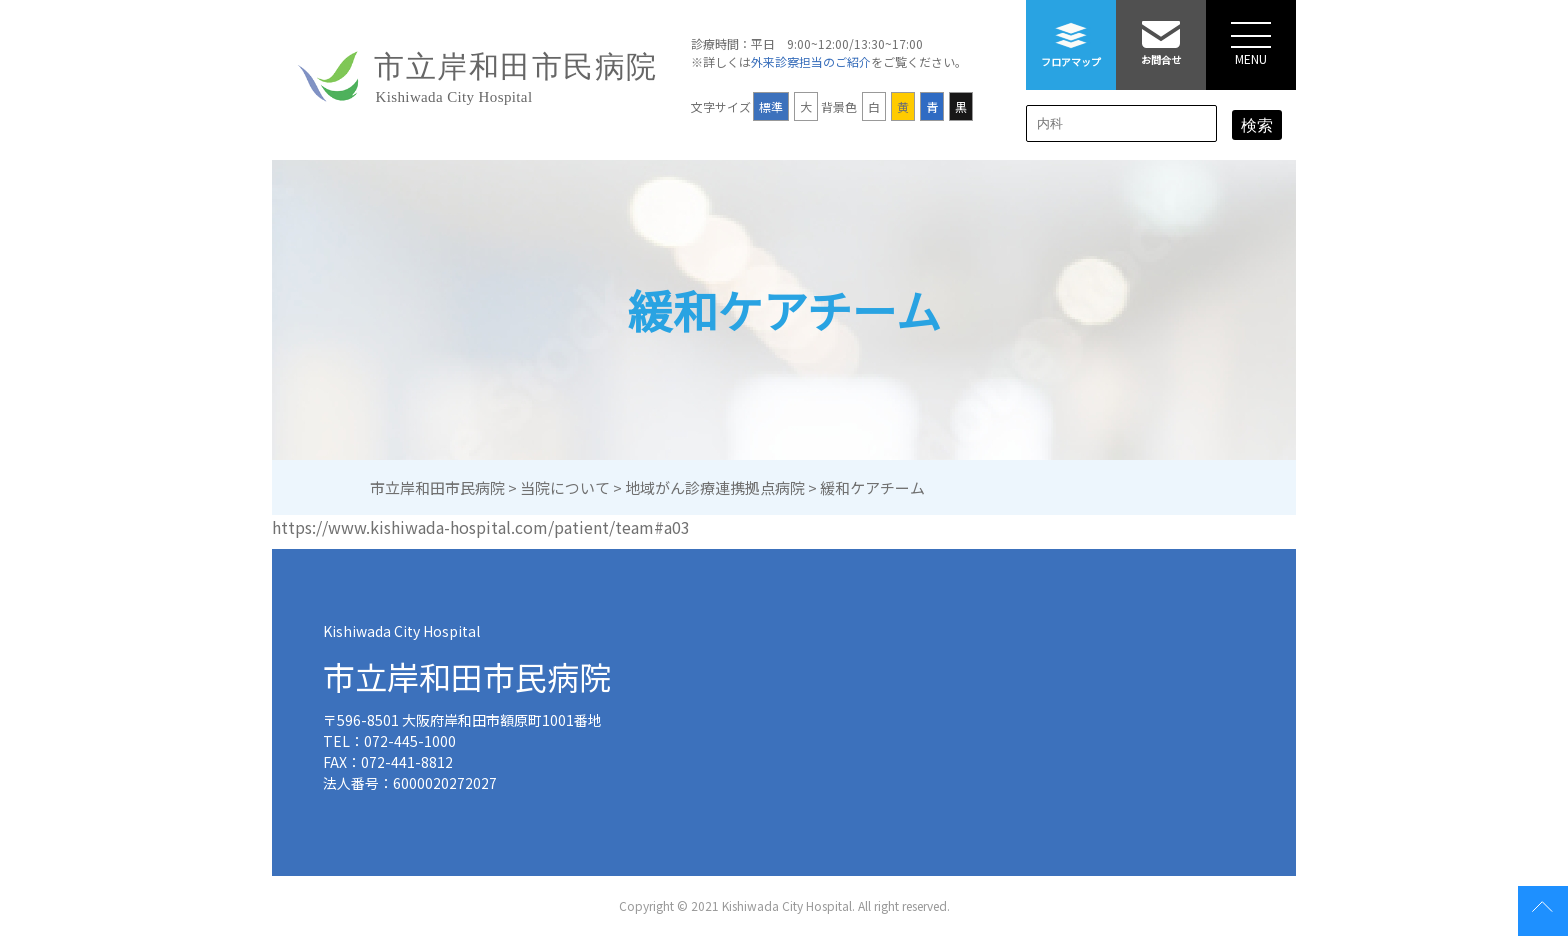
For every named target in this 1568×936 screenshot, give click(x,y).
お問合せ (1161, 33)
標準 (771, 106)
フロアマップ (1071, 34)
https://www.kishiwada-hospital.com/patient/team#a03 (481, 527)
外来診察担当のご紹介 (811, 61)
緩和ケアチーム (784, 309)
